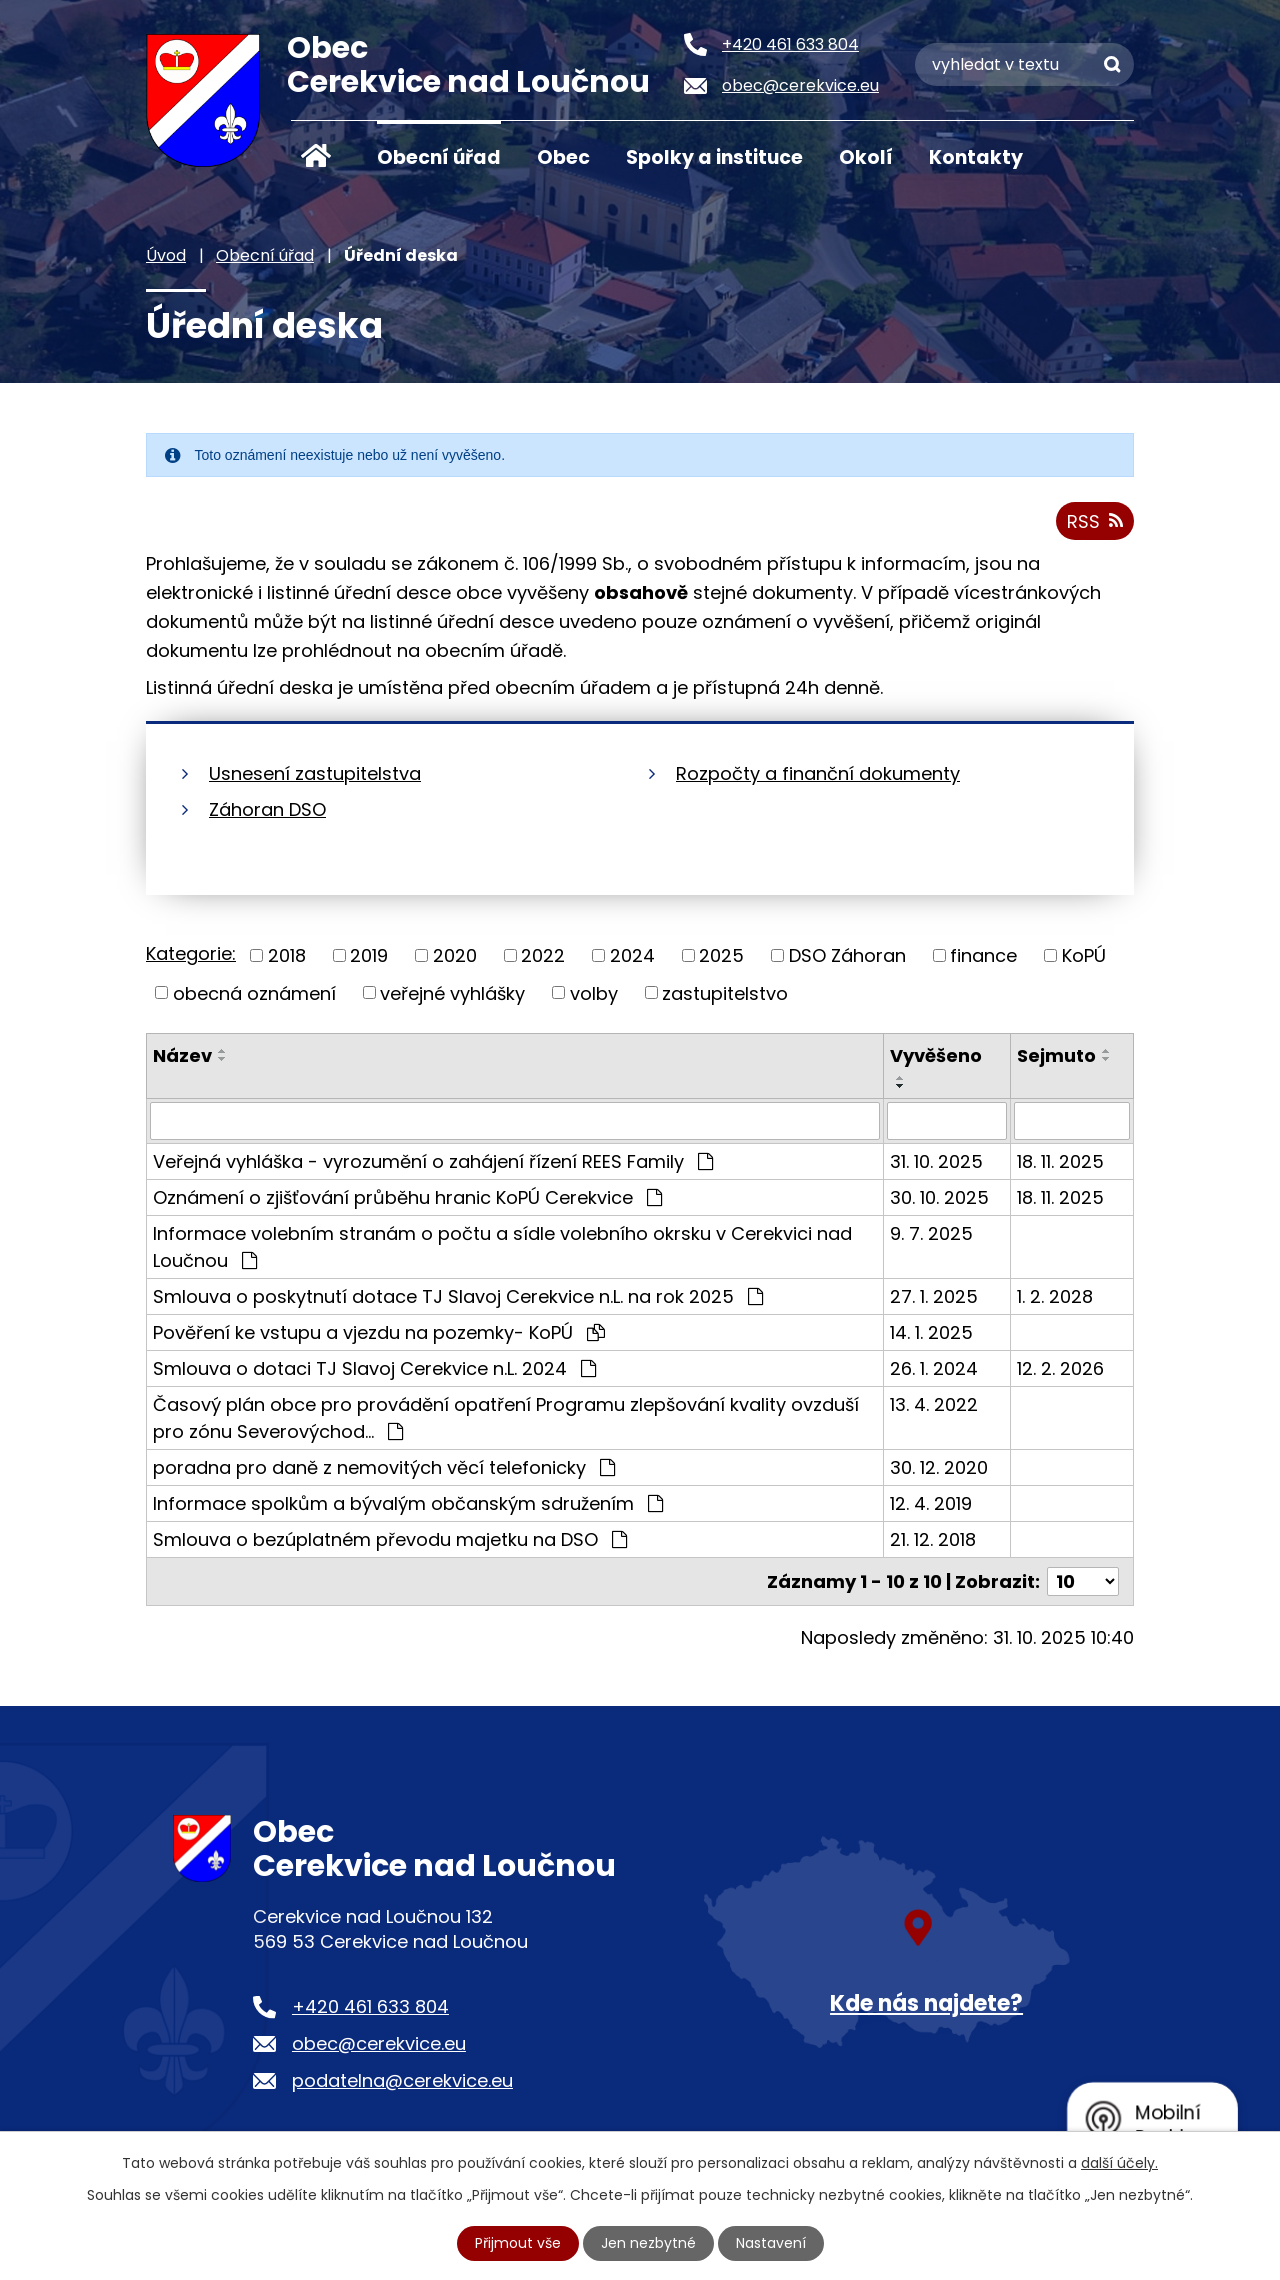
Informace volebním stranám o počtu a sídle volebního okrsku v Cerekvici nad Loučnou (502, 1247)
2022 (543, 955)
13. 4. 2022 (934, 1404)
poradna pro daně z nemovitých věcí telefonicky (384, 1467)
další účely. (1119, 2163)
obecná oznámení (254, 992)
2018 (287, 955)
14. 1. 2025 (931, 1332)
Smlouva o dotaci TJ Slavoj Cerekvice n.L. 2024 (374, 1368)
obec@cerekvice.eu (379, 2043)
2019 (369, 955)
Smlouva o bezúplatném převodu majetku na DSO (390, 1539)
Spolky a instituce (714, 157)
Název (182, 1055)
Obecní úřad (439, 157)
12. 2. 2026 (1060, 1368)
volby (594, 992)
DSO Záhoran (847, 955)
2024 (632, 955)
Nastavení (771, 2243)
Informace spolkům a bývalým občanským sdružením (408, 1503)
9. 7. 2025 (931, 1233)
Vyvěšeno (936, 1055)
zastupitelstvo (725, 992)
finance (983, 955)
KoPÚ (1084, 955)
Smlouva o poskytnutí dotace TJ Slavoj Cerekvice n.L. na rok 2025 (458, 1296)
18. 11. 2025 (1060, 1161)
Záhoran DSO (267, 809)
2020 (455, 955)
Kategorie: (191, 953)
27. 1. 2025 (934, 1296)
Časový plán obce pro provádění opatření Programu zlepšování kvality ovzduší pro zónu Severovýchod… (506, 1418)
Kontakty (976, 157)
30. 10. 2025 (939, 1197)
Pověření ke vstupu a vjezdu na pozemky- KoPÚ (379, 1332)
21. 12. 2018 (933, 1539)
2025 (721, 955)
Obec (563, 157)
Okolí (866, 157)
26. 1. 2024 (934, 1368)
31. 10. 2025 (936, 1161)
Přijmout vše (518, 2243)
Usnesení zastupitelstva (315, 773)
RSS (1095, 521)
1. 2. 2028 (1055, 1296)
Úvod (316, 156)
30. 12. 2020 (939, 1467)
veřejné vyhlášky (452, 992)
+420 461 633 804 (370, 2006)
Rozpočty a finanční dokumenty (818, 773)
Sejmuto (1056, 1055)
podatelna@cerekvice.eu (402, 2080)
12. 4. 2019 (931, 1503)
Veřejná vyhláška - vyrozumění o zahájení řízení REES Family (433, 1161)
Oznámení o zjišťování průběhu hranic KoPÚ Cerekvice (407, 1197)
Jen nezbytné (648, 2243)
